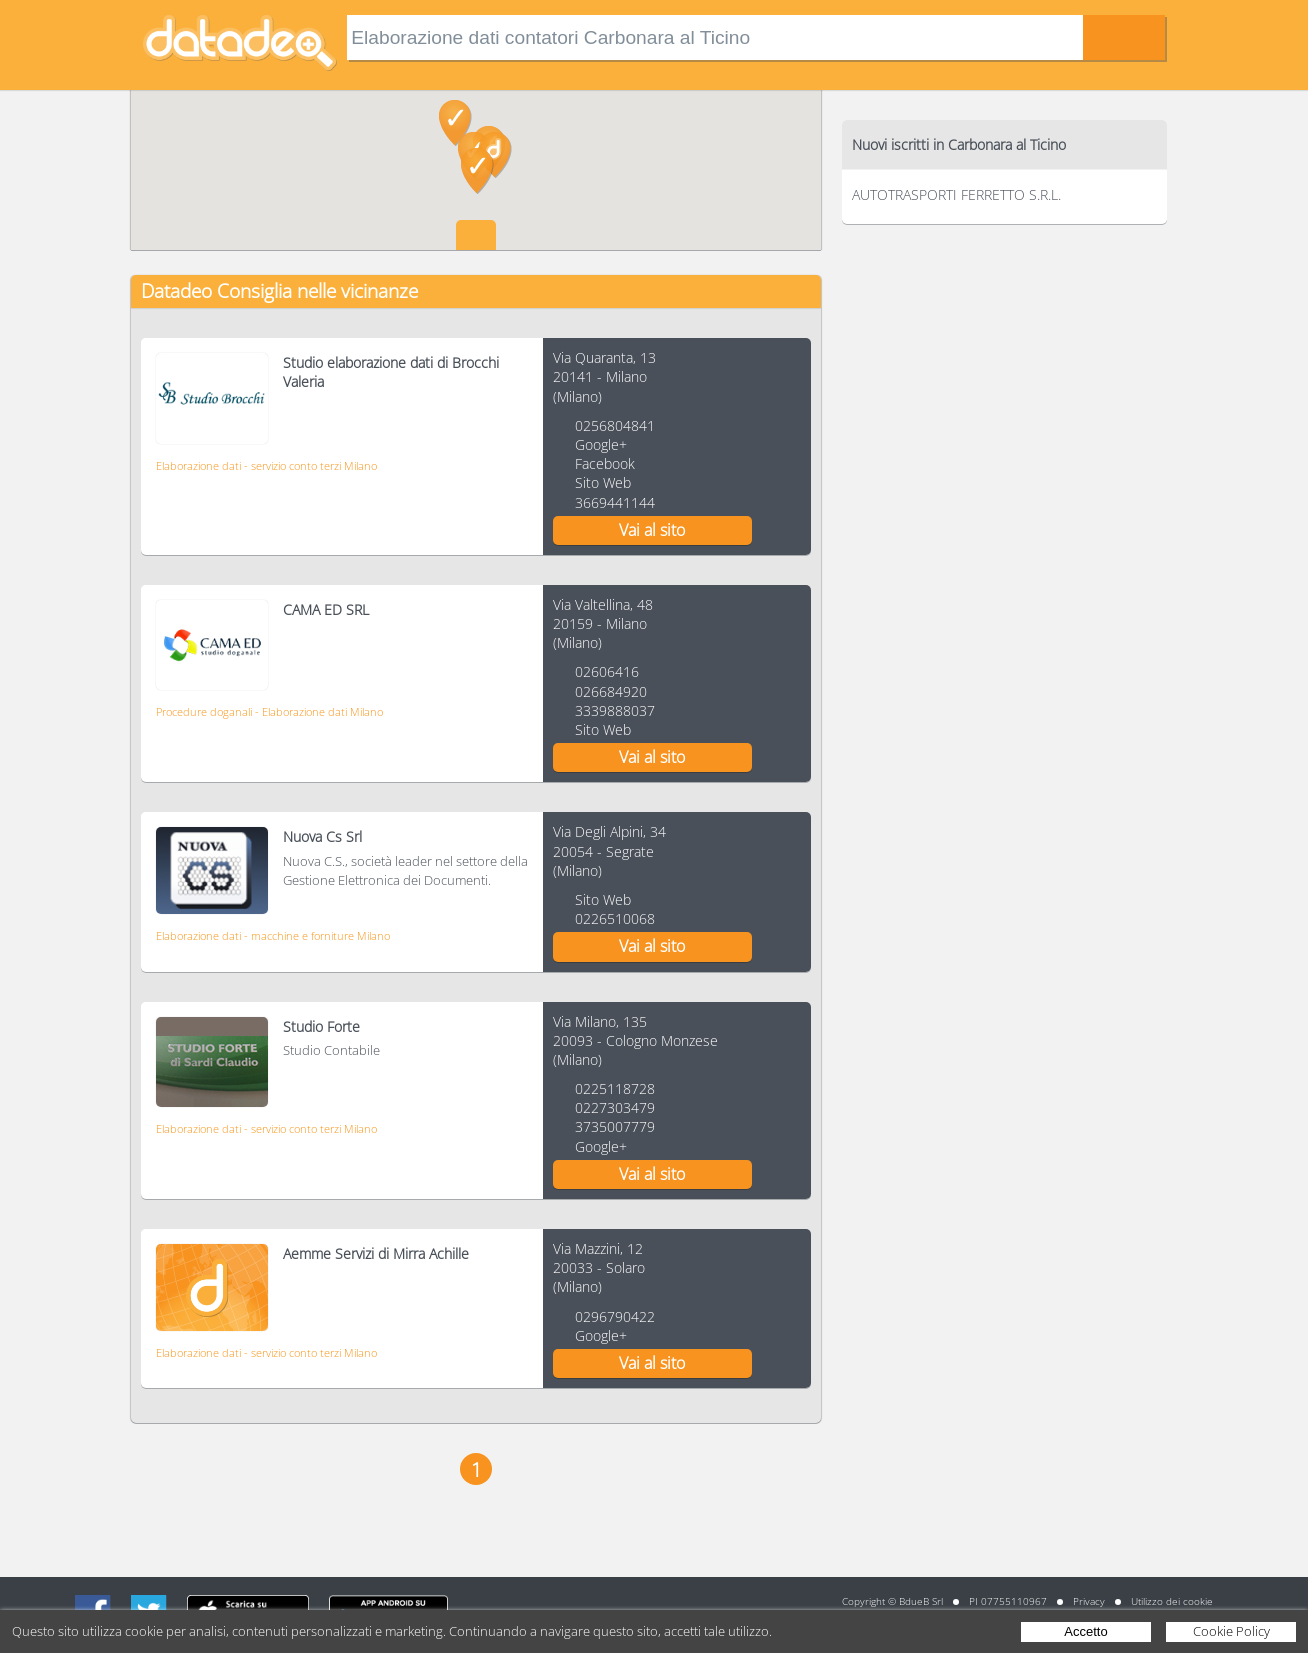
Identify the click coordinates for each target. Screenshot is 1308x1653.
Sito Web (603, 482)
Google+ (601, 444)
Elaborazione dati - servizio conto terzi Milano (266, 465)
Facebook (605, 463)
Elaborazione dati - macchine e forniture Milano (273, 935)
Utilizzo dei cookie (1172, 1601)
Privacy (1089, 1601)
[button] (477, 171)
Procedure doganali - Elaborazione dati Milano (269, 711)
